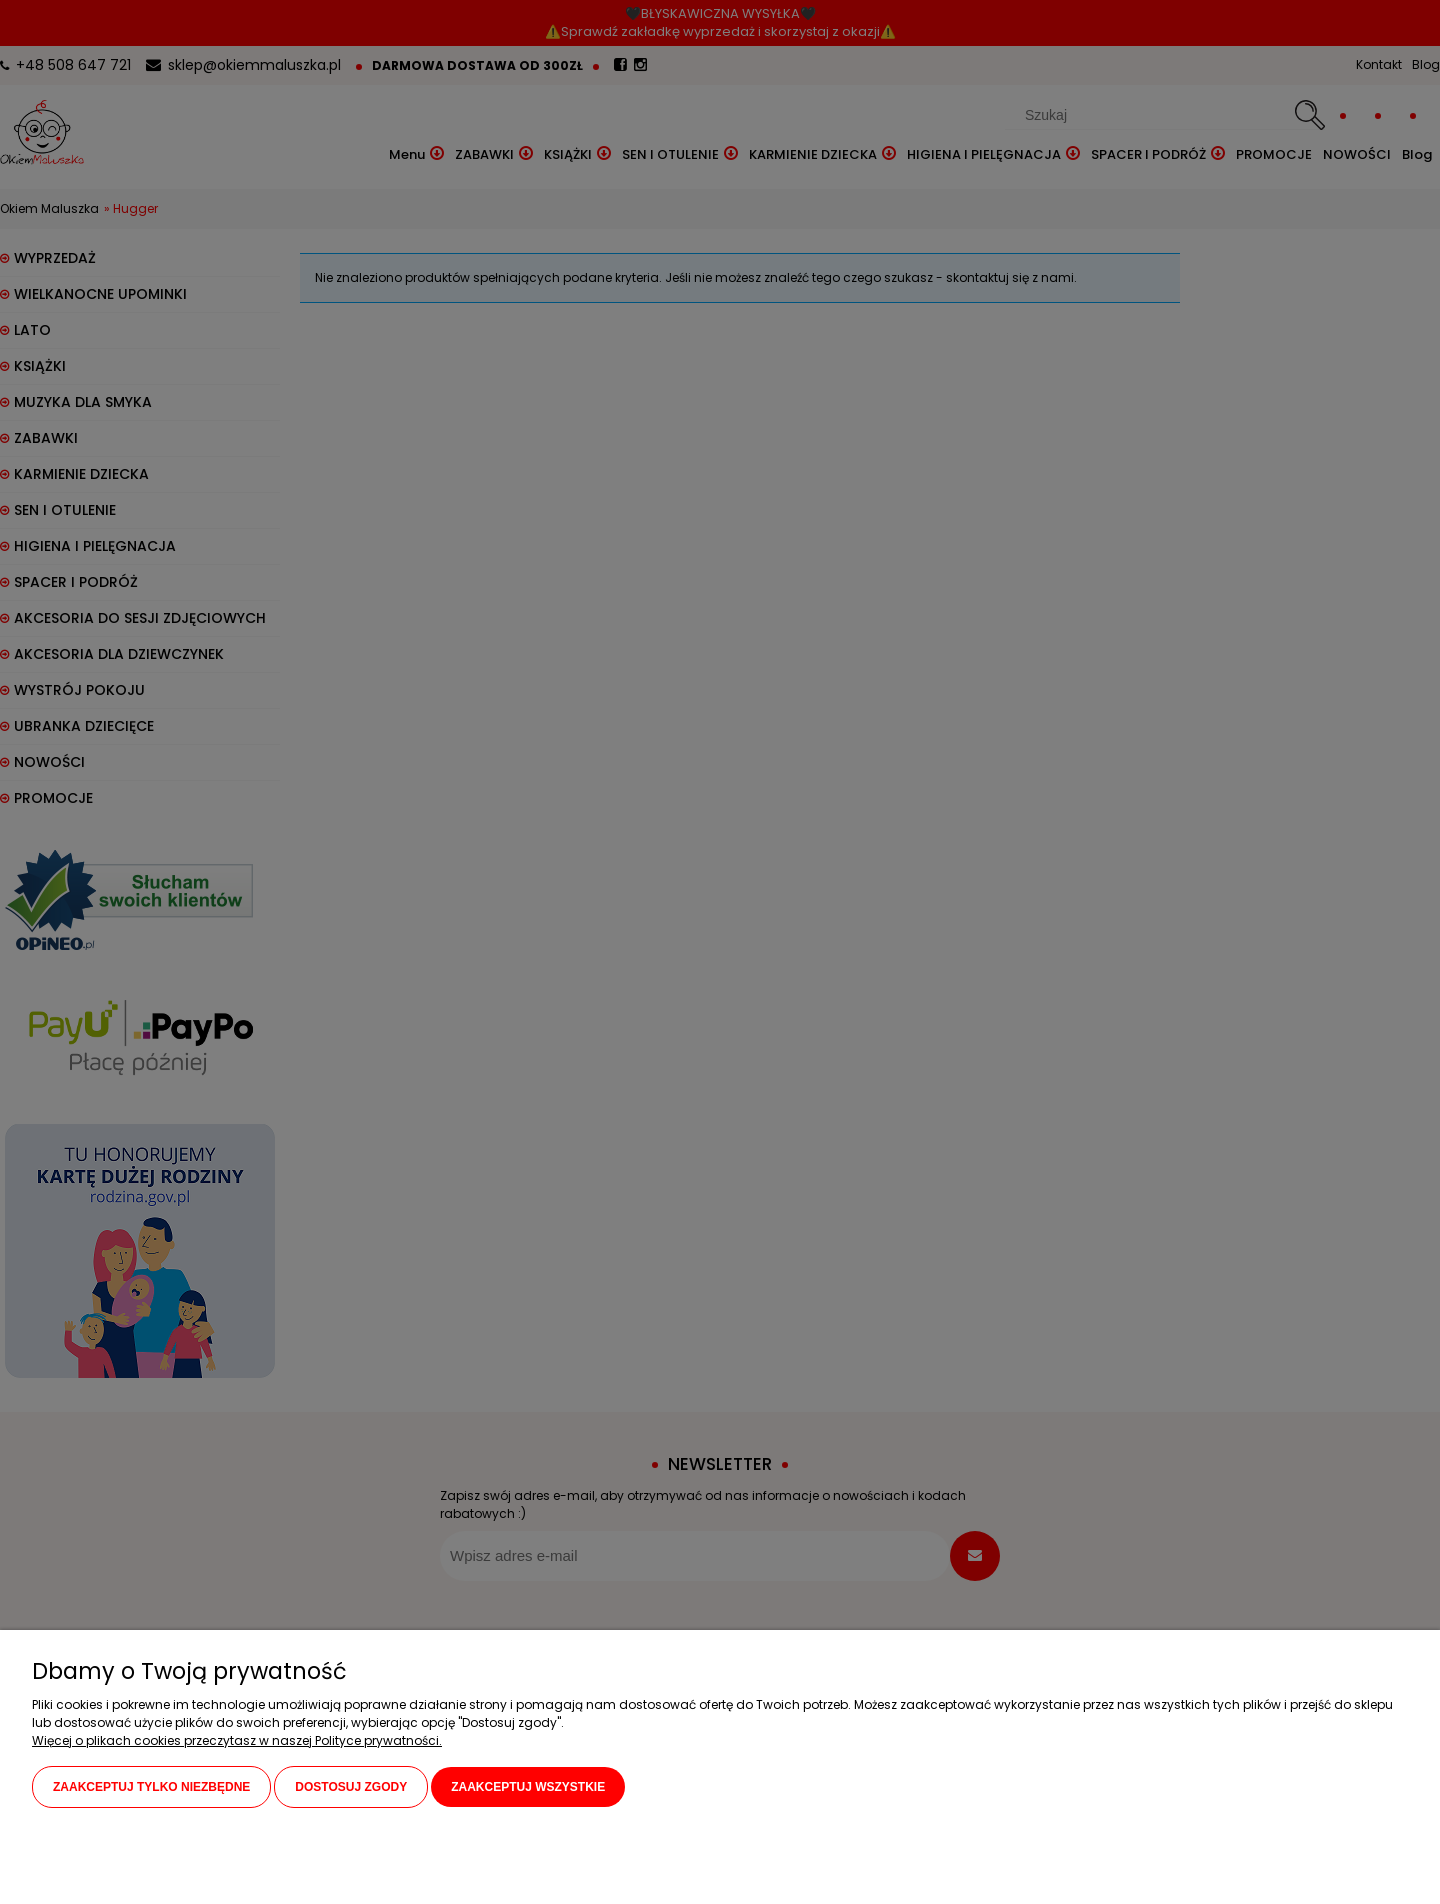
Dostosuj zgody (351, 1787)
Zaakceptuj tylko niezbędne (151, 1787)
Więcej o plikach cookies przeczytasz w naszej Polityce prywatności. (237, 1740)
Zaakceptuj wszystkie (528, 1787)
